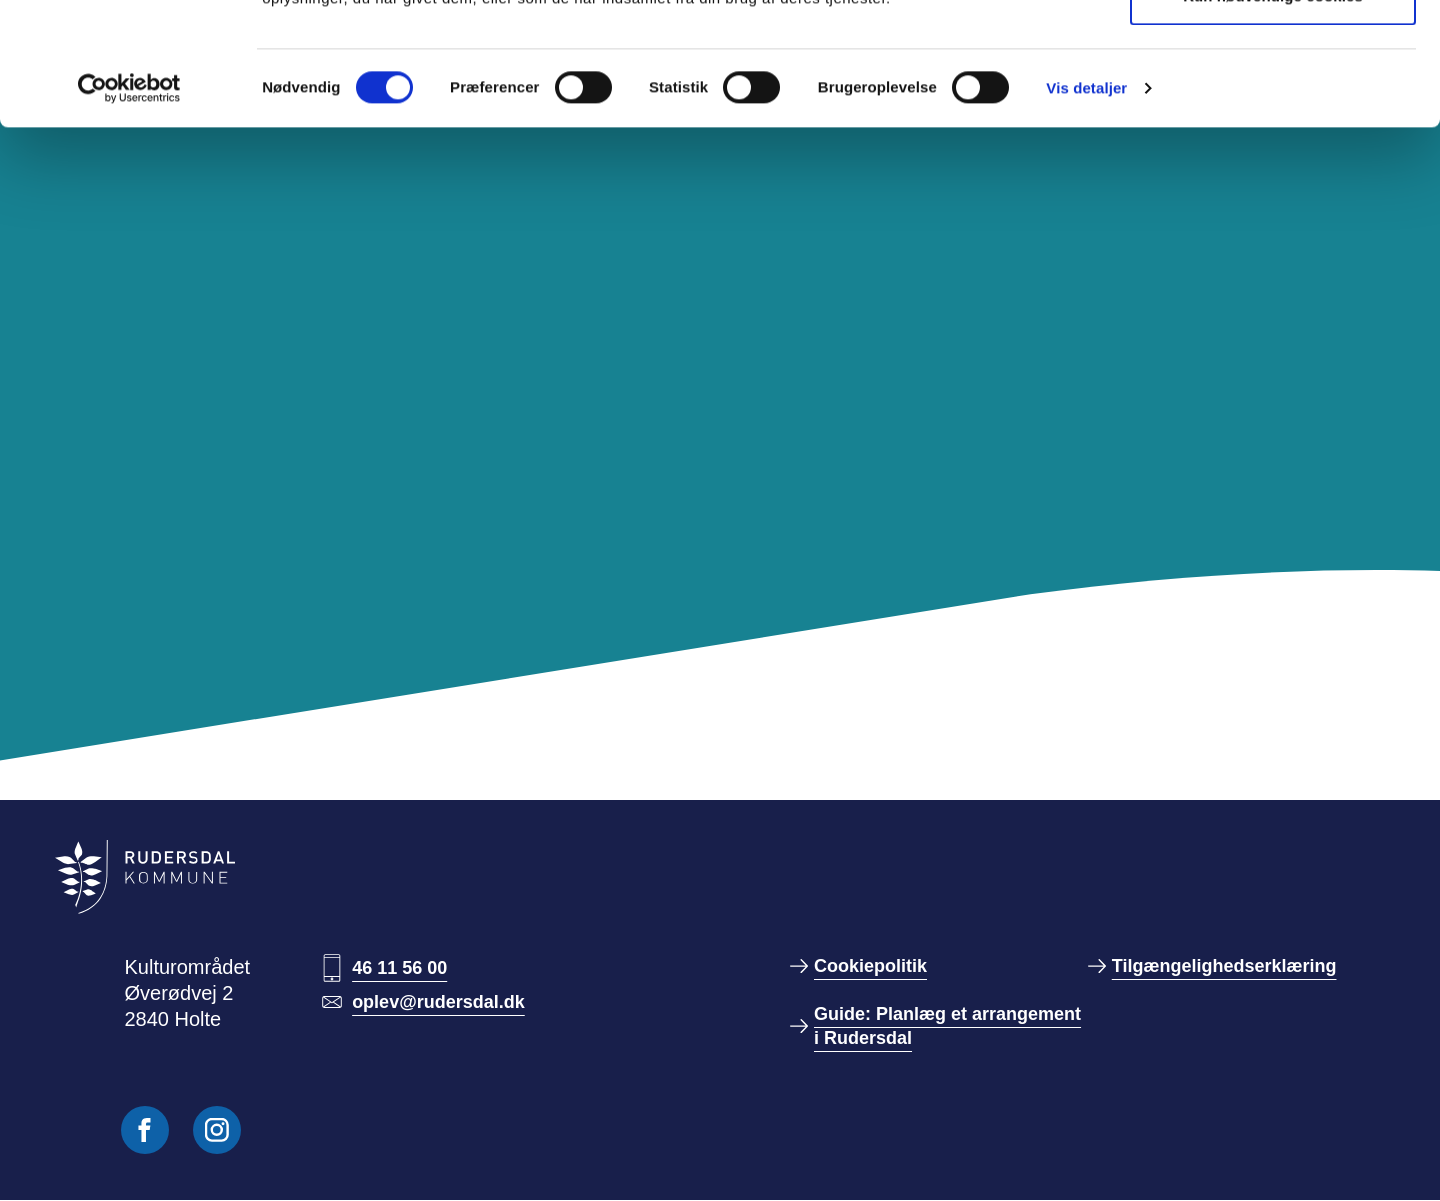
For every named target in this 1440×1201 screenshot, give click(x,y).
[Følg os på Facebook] (145, 1130)
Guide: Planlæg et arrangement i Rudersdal (947, 1026)
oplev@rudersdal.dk (438, 1002)
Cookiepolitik (870, 966)
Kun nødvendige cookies (1273, 118)
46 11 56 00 (399, 968)
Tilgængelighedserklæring (1224, 966)
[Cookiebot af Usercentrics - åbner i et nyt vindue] (129, 211)
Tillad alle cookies (1273, 52)
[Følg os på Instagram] (217, 1130)
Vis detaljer (1086, 210)
